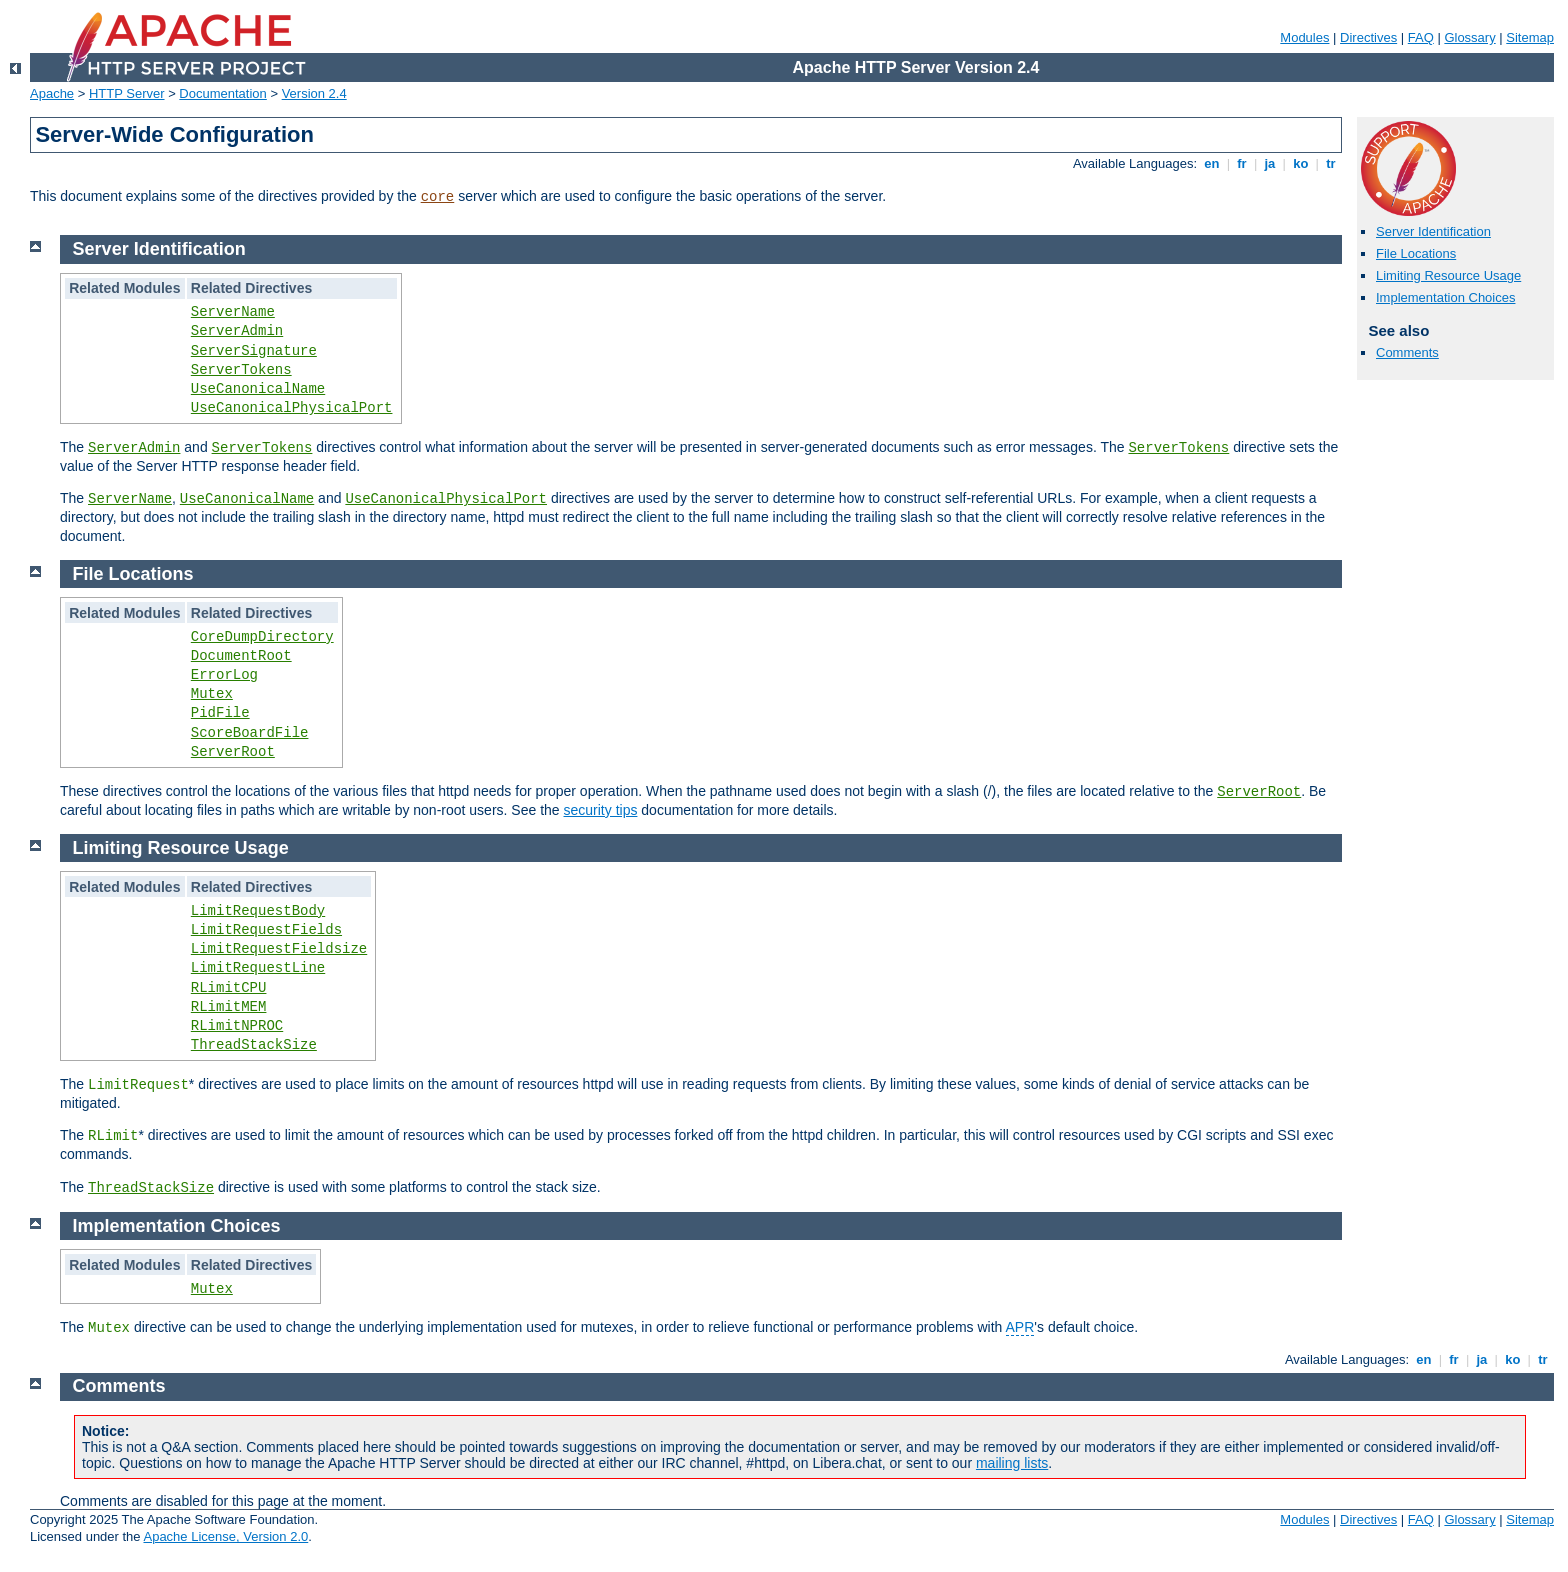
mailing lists (1012, 1463)
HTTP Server (127, 93)
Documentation (222, 93)
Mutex (212, 694)
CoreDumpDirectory (262, 637)
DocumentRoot (241, 656)
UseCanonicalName (258, 389)
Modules (1304, 37)
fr (1242, 163)
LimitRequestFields (266, 930)
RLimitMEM (229, 1007)
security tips (601, 810)
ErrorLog (224, 675)
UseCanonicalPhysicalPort (292, 408)
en (1212, 163)
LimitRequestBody (258, 911)
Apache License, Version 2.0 (225, 1536)
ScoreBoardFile (250, 733)
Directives (1368, 37)
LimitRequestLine (258, 968)
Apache (52, 93)
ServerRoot (233, 752)
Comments (1407, 352)
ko (1301, 163)
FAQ (1421, 37)
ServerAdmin (237, 331)
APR (1020, 1327)
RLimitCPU (229, 988)
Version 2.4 (314, 93)
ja (1270, 163)
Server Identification (1433, 231)
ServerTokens (241, 370)
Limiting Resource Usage (1448, 275)
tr (1331, 163)
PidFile (220, 713)
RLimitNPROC (237, 1026)
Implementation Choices (1445, 297)
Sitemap (1530, 37)
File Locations (1416, 253)
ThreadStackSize (254, 1045)
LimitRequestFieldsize (279, 949)
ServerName (233, 312)
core (438, 197)
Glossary (1469, 37)
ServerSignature (254, 351)
